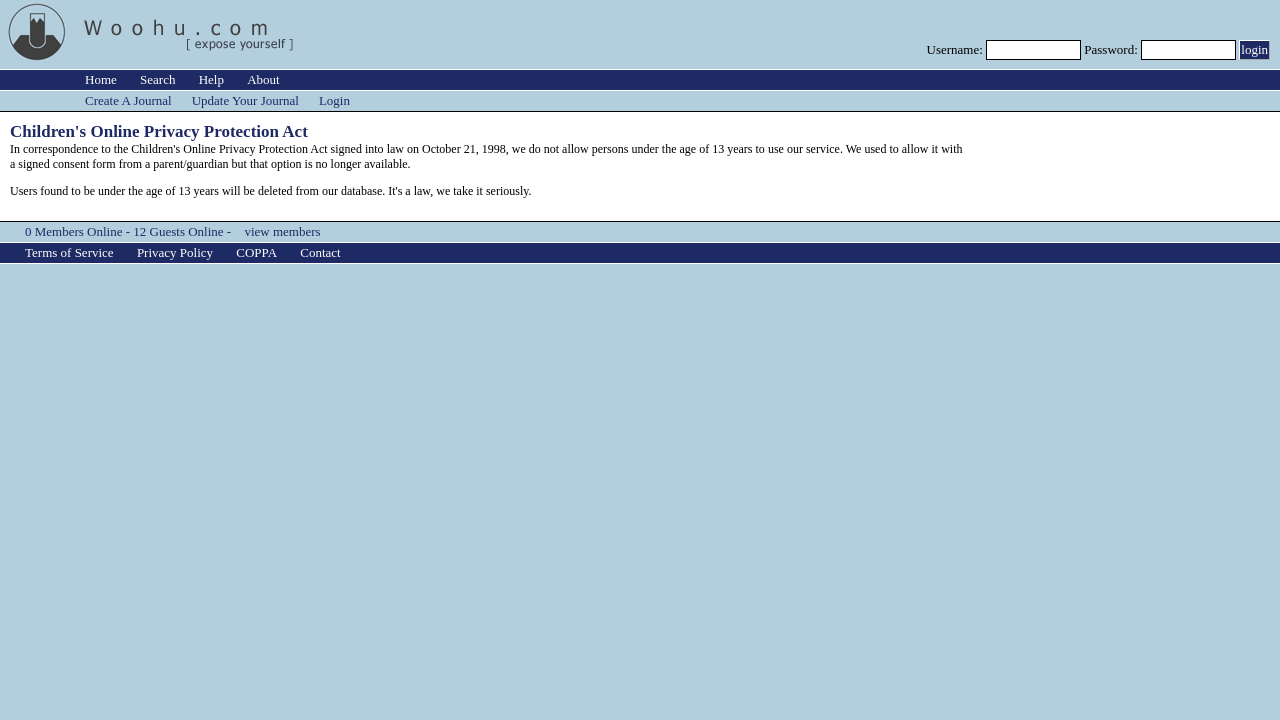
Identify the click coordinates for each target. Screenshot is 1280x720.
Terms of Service (69, 252)
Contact (320, 252)
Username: (957, 49)
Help (211, 79)
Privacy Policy (175, 252)
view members (282, 231)
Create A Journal (128, 100)
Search (157, 79)
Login (334, 100)
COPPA (256, 252)
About (263, 79)
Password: (1112, 49)
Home (101, 79)
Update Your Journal (245, 100)
